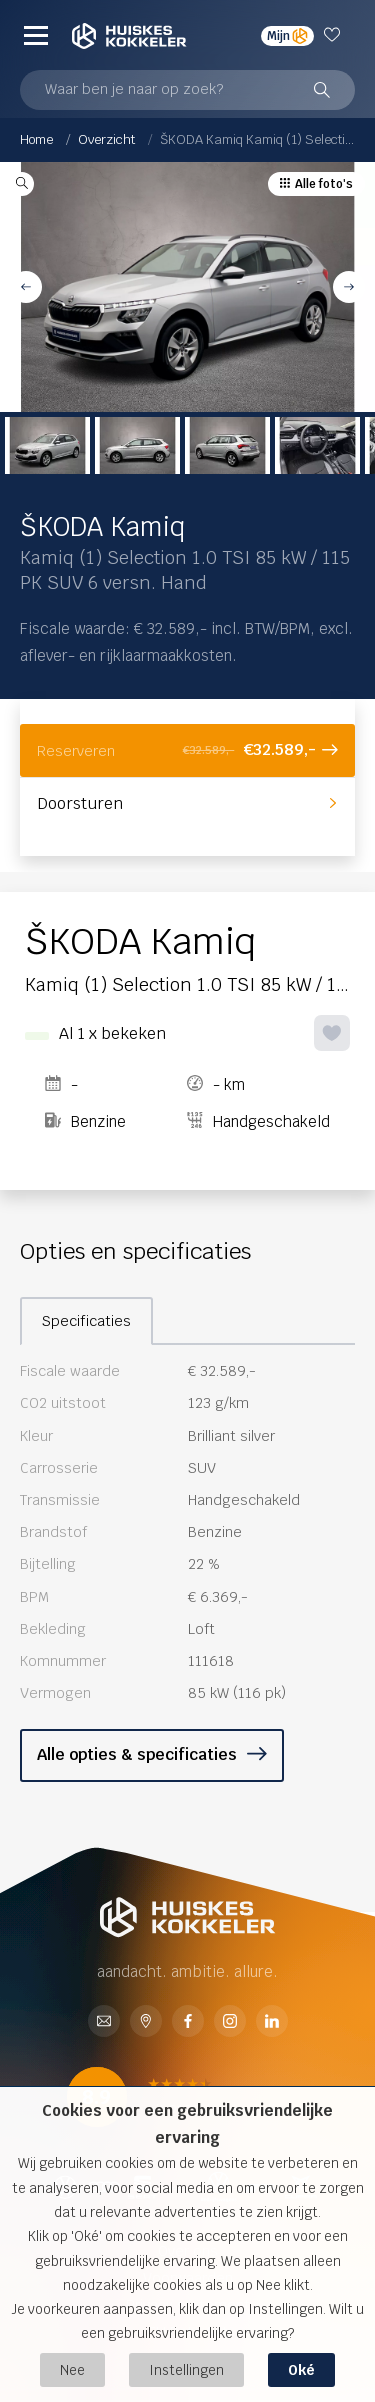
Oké (301, 2370)
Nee (72, 2370)
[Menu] (36, 35)
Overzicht (106, 139)
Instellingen (186, 2370)
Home (36, 139)
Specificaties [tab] (86, 1321)
